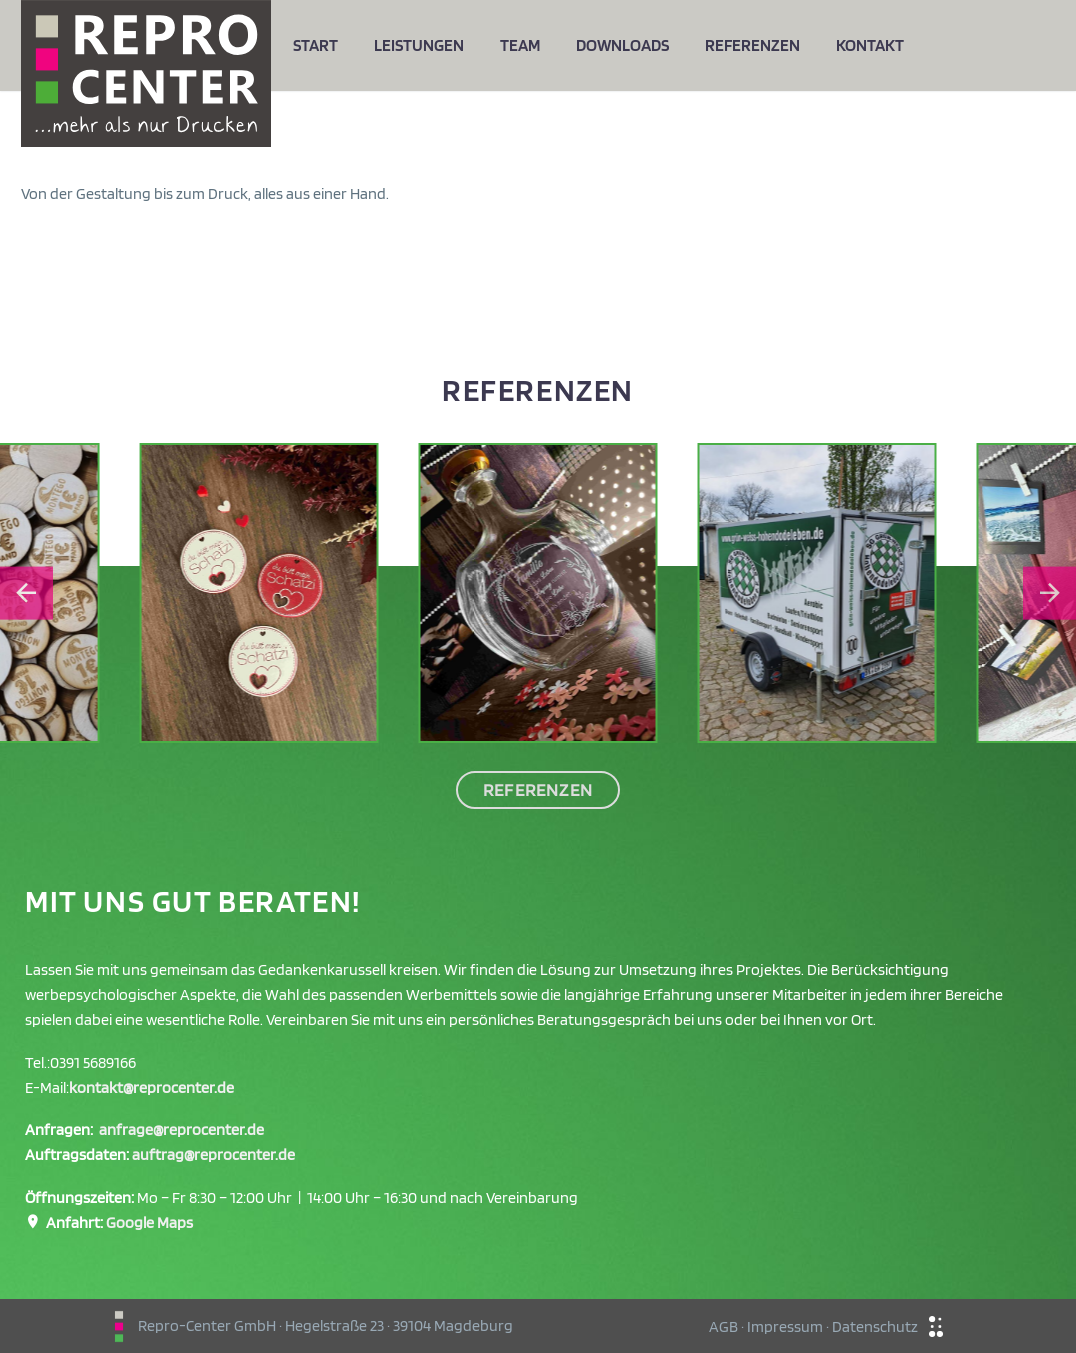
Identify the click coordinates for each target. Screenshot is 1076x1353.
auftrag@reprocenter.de (213, 1154)
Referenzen (752, 45)
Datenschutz (875, 1326)
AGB (723, 1326)
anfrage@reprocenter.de (181, 1129)
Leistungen (419, 45)
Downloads (622, 45)
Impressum (785, 1326)
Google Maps (149, 1222)
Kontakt (870, 45)
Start (315, 45)
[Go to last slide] (26, 593)
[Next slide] (1049, 593)
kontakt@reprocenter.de (151, 1087)
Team (520, 45)
